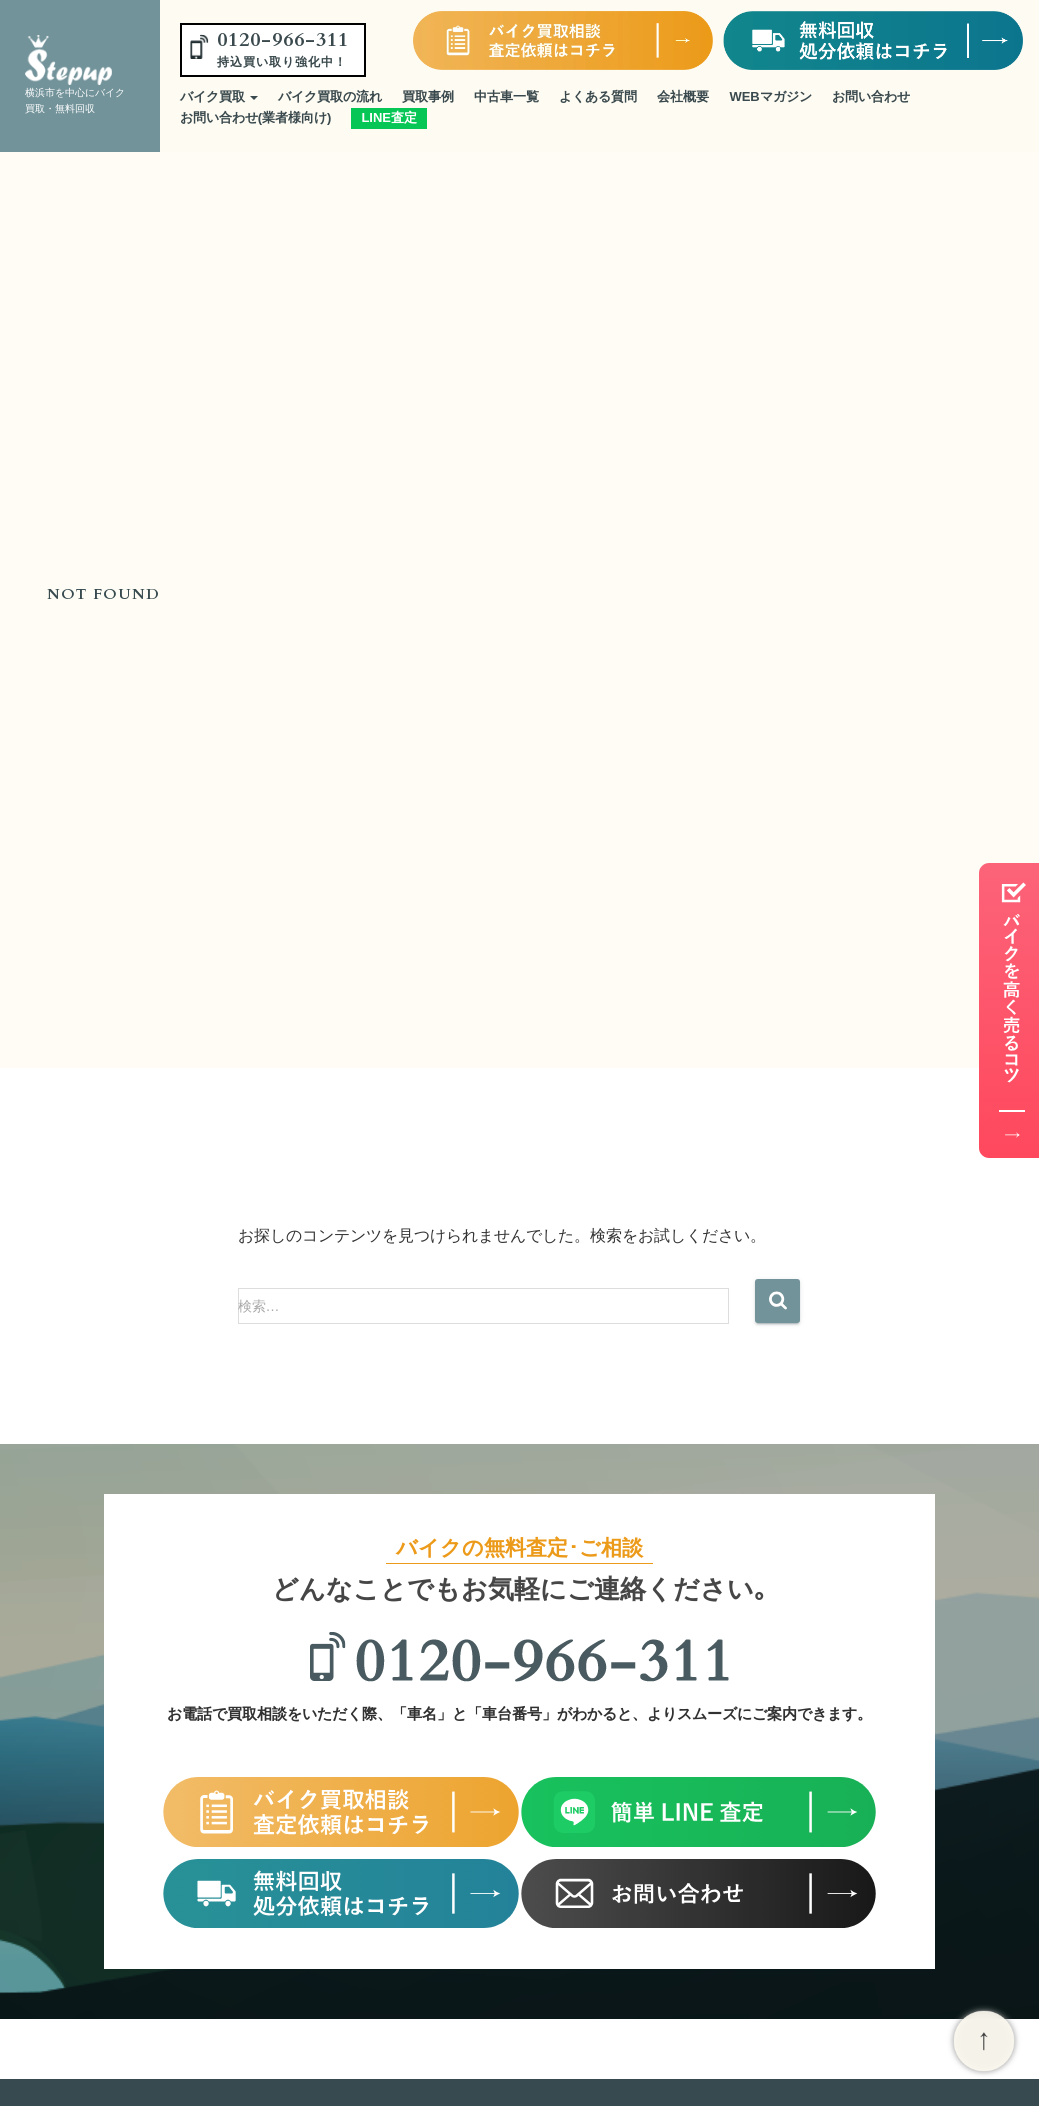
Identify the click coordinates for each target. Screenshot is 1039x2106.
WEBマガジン (770, 96)
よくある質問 (598, 96)
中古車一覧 (506, 96)
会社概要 (683, 96)
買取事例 (428, 96)
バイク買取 (219, 96)
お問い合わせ (871, 96)
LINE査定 (389, 117)
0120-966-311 (283, 48)
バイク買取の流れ (330, 96)
